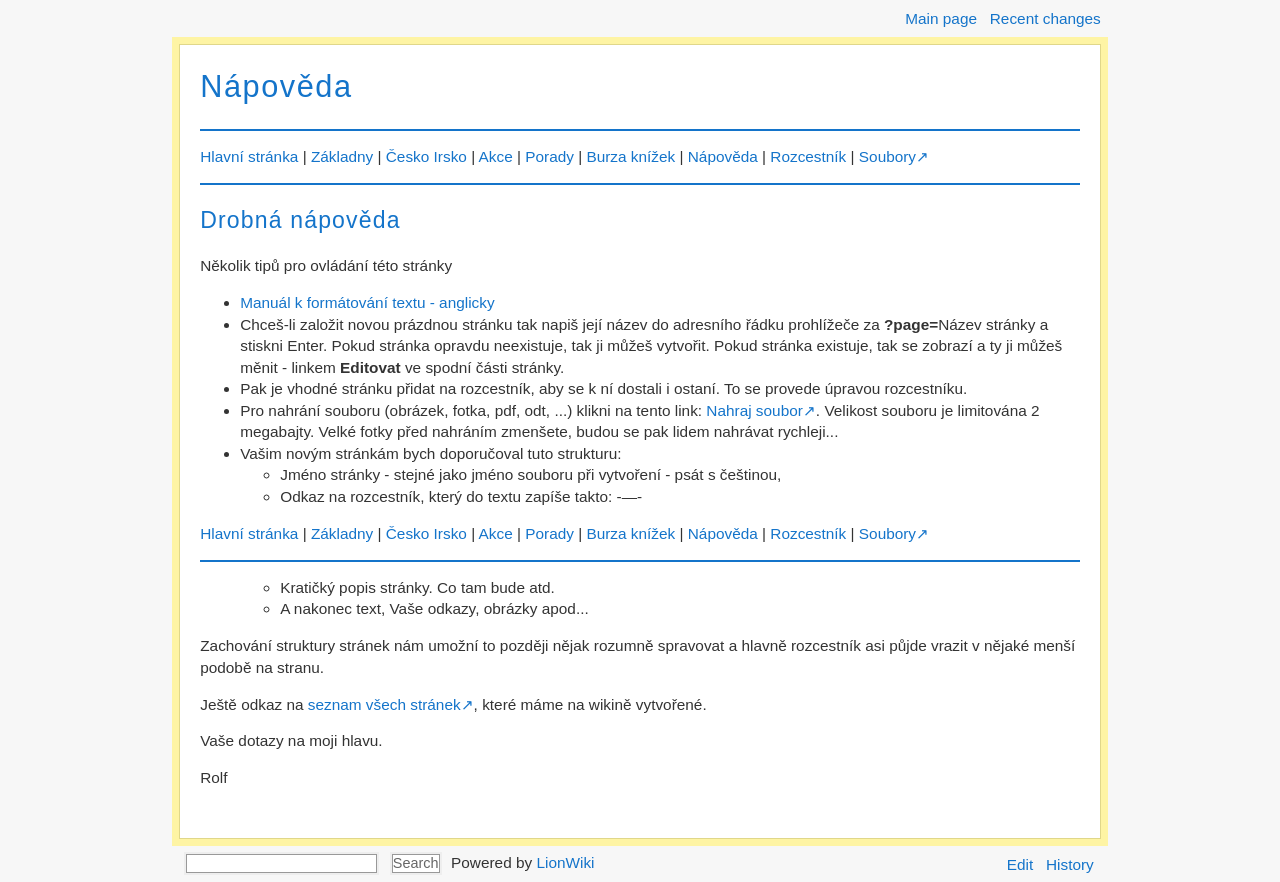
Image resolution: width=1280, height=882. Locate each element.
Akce (496, 156)
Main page (941, 18)
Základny (342, 156)
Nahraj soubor (754, 410)
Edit (1020, 864)
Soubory (887, 156)
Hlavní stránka (249, 156)
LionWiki (565, 862)
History (1070, 864)
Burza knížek (630, 156)
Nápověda (276, 86)
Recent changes (1045, 18)
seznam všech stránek (384, 704)
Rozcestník (808, 156)
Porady (549, 156)
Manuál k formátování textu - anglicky (367, 302)
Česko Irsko (426, 156)
